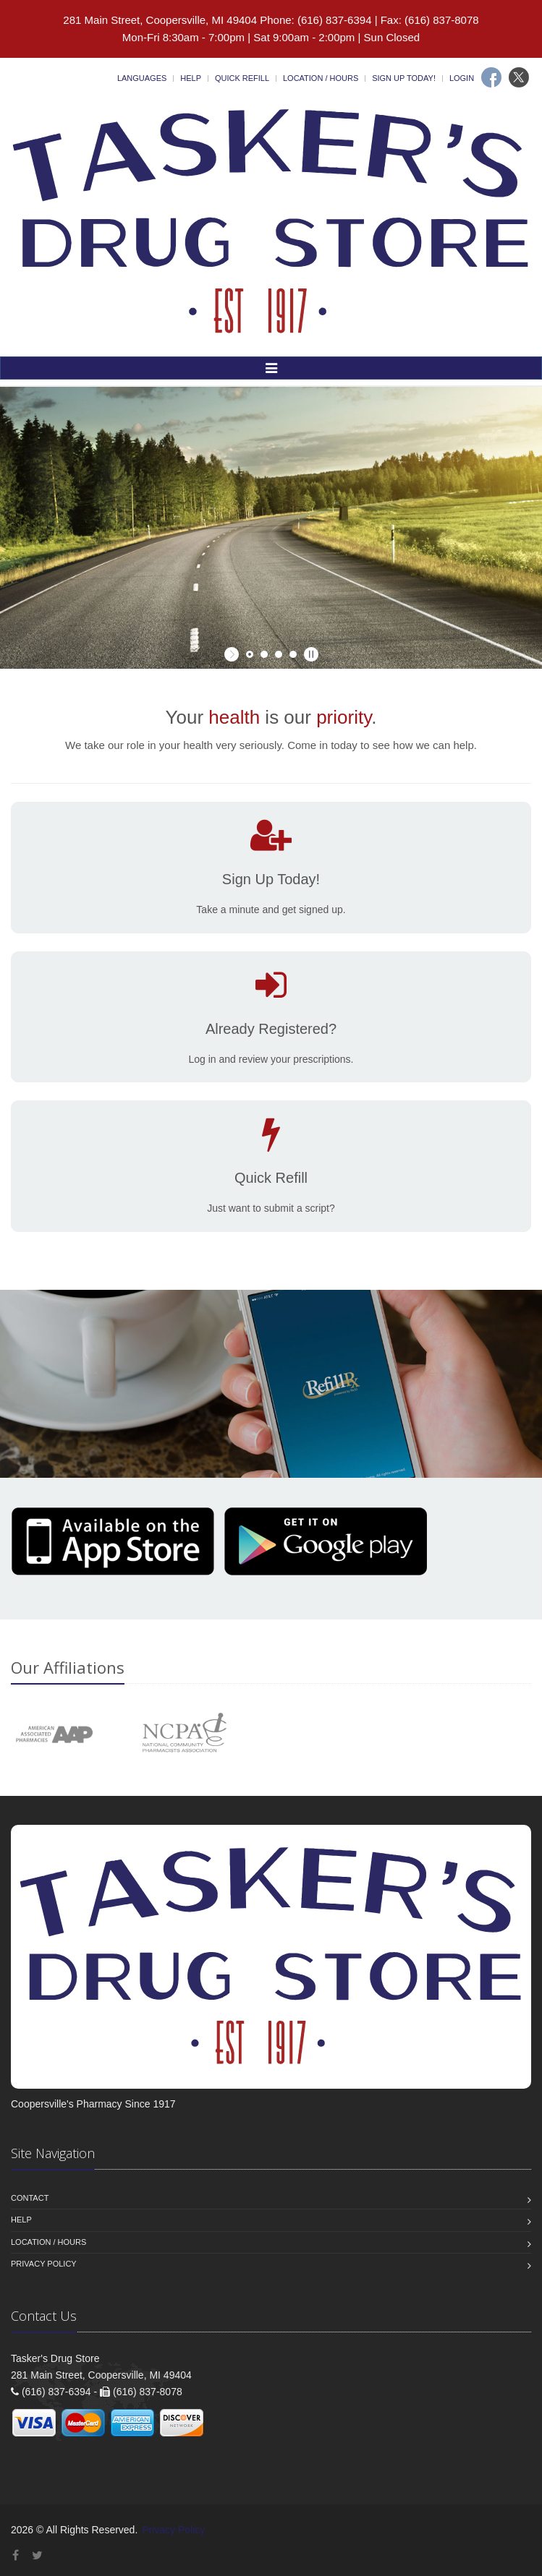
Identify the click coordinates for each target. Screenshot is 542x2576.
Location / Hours (320, 78)
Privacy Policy (44, 2263)
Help (190, 78)
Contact (29, 2198)
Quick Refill (242, 78)
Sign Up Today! (404, 78)
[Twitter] (519, 77)
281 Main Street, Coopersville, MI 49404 (160, 20)
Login (461, 78)
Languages (141, 78)
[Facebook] (491, 77)
